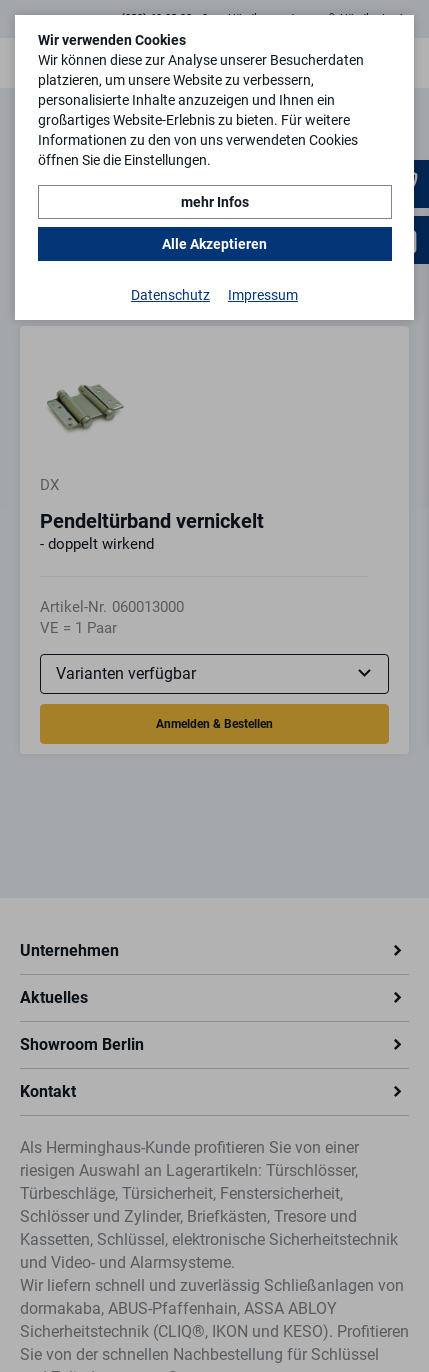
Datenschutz (170, 295)
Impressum (263, 295)
